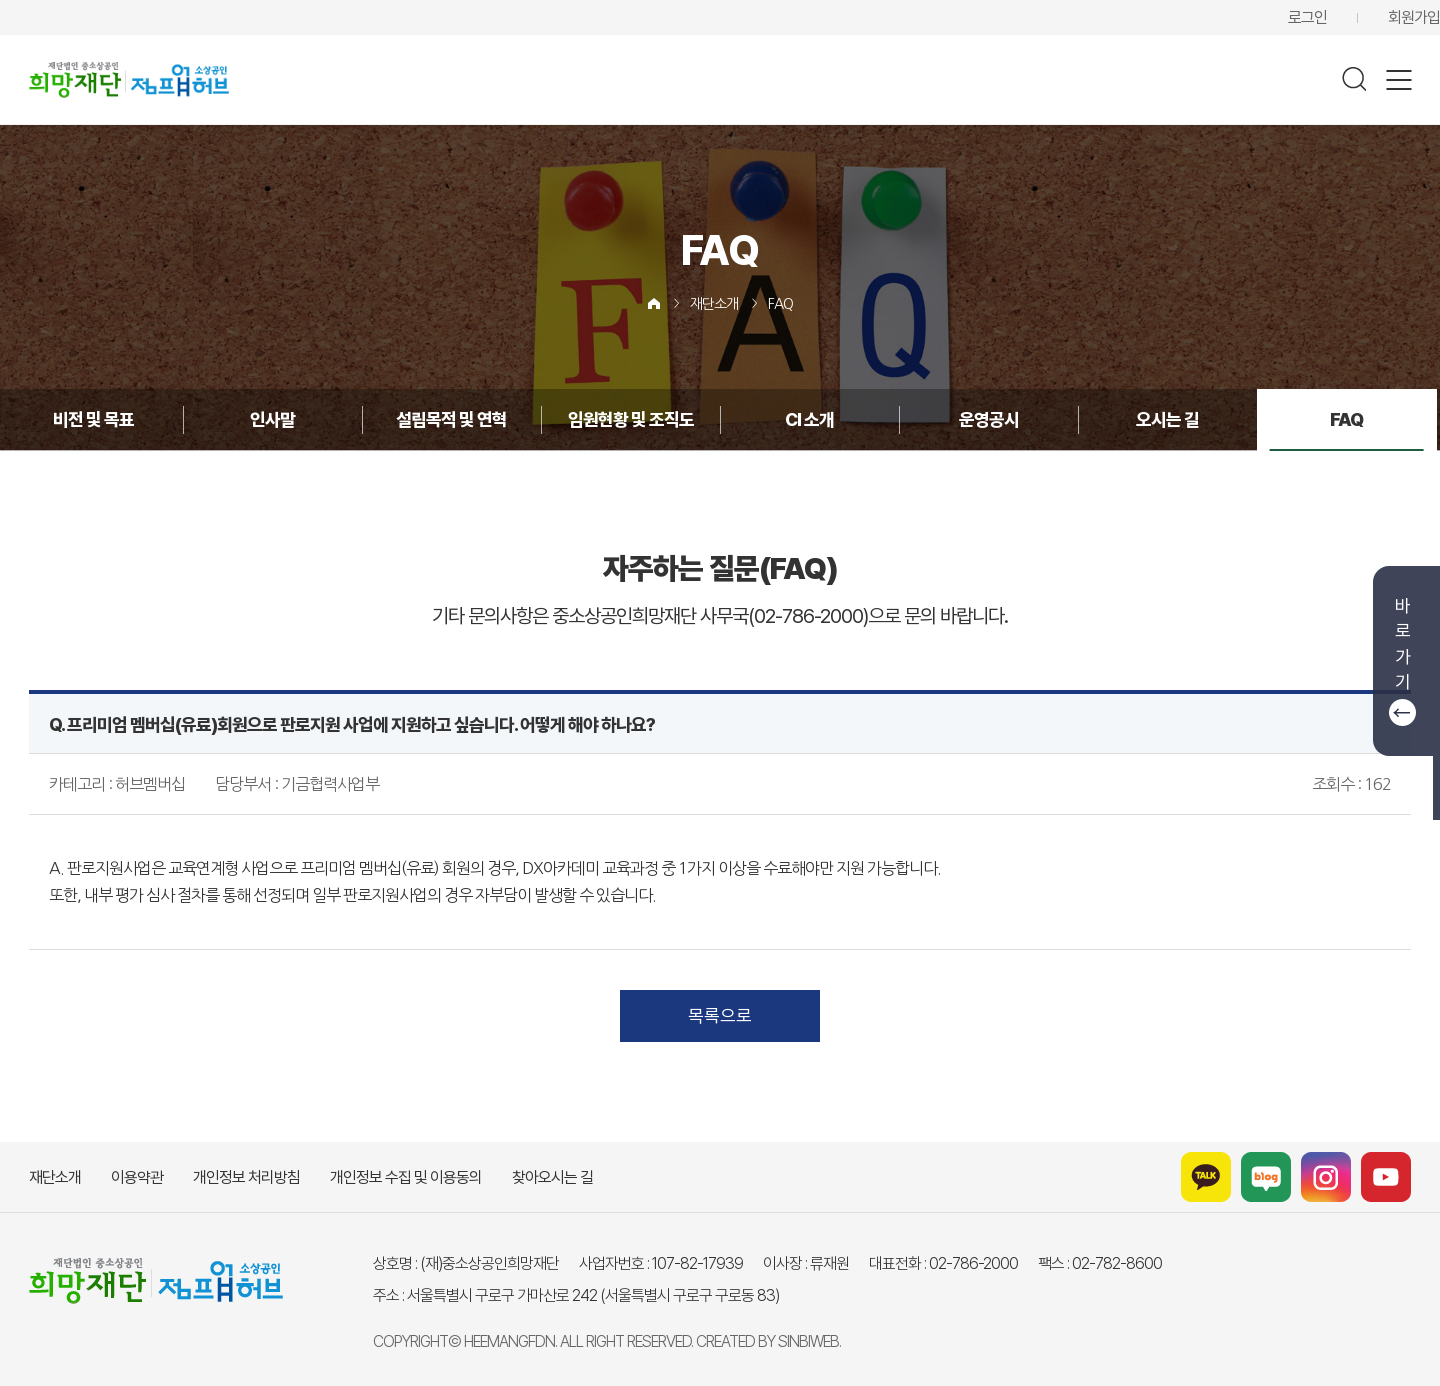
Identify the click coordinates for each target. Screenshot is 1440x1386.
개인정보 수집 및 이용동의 (406, 1177)
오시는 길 (1167, 419)
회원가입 (1414, 17)
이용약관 (137, 1177)
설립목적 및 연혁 (451, 419)
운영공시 (989, 419)
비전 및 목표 (93, 419)
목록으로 (720, 1015)
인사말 (272, 419)
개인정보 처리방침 (246, 1177)
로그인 (1307, 17)
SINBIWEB (808, 1341)
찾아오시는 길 (552, 1177)
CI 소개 (809, 419)
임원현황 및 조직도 (631, 419)
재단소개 (714, 304)
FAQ (780, 304)
